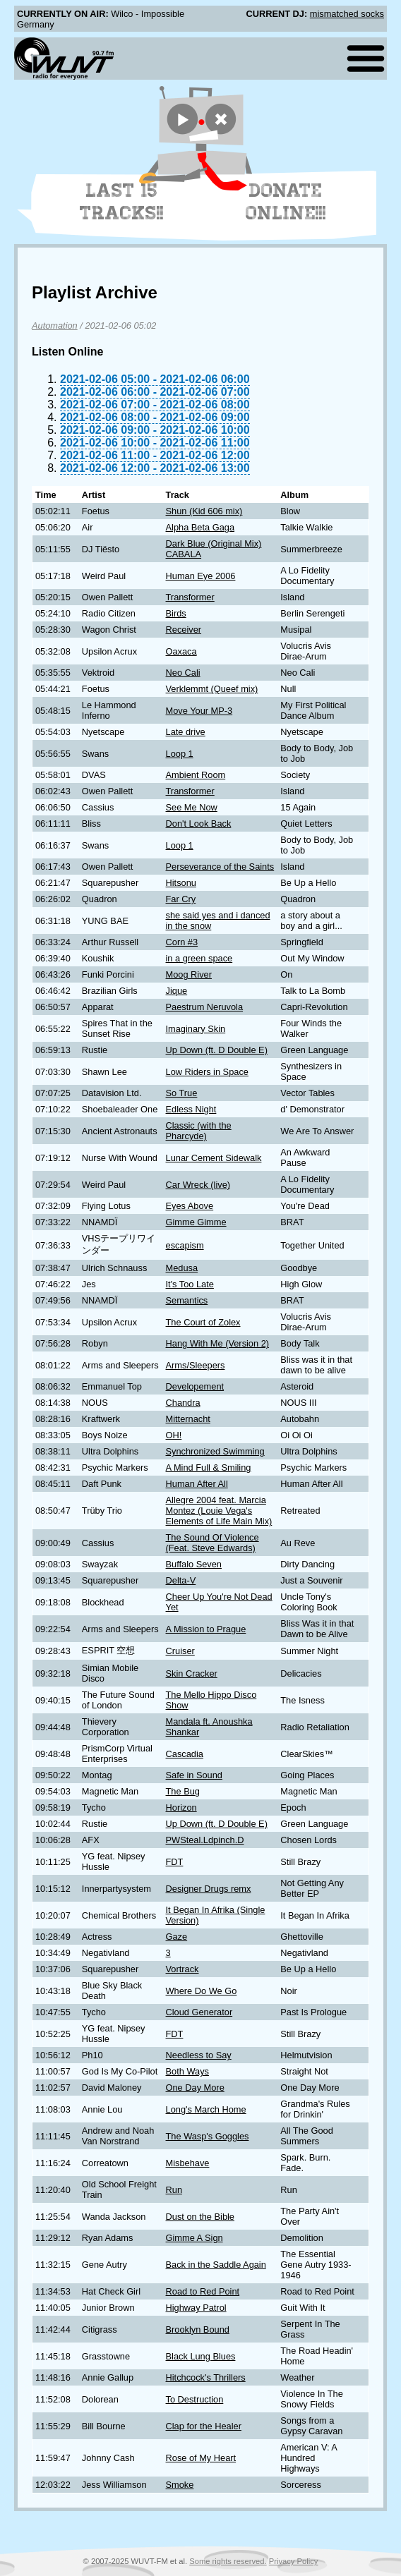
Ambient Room (196, 775)
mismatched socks (347, 13)
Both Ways (187, 2071)
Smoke (180, 2484)
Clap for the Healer (203, 2426)
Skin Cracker (191, 1673)
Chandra (183, 1402)
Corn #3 (182, 942)
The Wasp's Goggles (207, 2136)
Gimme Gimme (196, 1222)
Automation (55, 325)
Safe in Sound (194, 1775)
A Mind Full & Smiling (208, 1467)
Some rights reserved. (227, 2561)
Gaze (177, 1936)
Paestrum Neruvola (205, 1007)
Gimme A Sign (194, 2237)
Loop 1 (179, 753)
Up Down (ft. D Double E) (217, 1050)
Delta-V (181, 1580)
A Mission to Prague (206, 1629)
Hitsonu (181, 882)
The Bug (183, 1791)
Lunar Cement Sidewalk (214, 1158)
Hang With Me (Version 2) (218, 1343)
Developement (195, 1386)
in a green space (199, 958)
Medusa (182, 1268)
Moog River (189, 974)
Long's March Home (206, 2109)
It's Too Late (190, 1284)
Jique (177, 990)
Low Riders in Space (207, 1072)
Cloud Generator (199, 2012)
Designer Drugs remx (208, 1888)
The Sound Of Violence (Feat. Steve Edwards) (212, 1542)
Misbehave (188, 2163)
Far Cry (181, 899)
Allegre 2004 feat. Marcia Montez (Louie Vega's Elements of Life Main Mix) (219, 1510)
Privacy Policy (293, 2561)
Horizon (181, 1807)
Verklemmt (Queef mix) (212, 689)
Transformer (190, 597)
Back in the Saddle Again (216, 2264)
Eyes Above (190, 1206)
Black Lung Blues (201, 2356)
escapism (185, 1245)
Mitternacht (188, 1419)
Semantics (187, 1300)
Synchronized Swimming (215, 1451)
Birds (176, 613)
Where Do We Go (201, 1991)
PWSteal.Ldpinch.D (205, 1840)
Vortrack (182, 1969)
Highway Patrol (196, 2307)
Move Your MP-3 (199, 710)
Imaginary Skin (196, 1028)
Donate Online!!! (286, 201)
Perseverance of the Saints (220, 866)
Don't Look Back (199, 823)
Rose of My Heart (201, 2458)
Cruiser (180, 1651)
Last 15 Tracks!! (122, 201)
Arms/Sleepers (195, 1365)
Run (174, 2190)
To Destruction (195, 2399)
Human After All (197, 1483)
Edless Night (191, 1109)
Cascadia (184, 1754)
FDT (175, 1862)
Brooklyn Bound (197, 2329)
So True (182, 1093)
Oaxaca (181, 651)
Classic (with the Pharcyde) (199, 1130)
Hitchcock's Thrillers (206, 2377)
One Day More (195, 2087)
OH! (174, 1435)
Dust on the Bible (200, 2216)
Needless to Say (199, 2055)
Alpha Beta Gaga (200, 527)
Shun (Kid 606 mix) (204, 511)
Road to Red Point (203, 2291)
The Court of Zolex (203, 1322)
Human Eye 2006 (201, 576)
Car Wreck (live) (198, 1184)
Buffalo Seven (194, 1564)
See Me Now (191, 807)
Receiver (184, 629)
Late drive (185, 732)
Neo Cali (183, 672)
